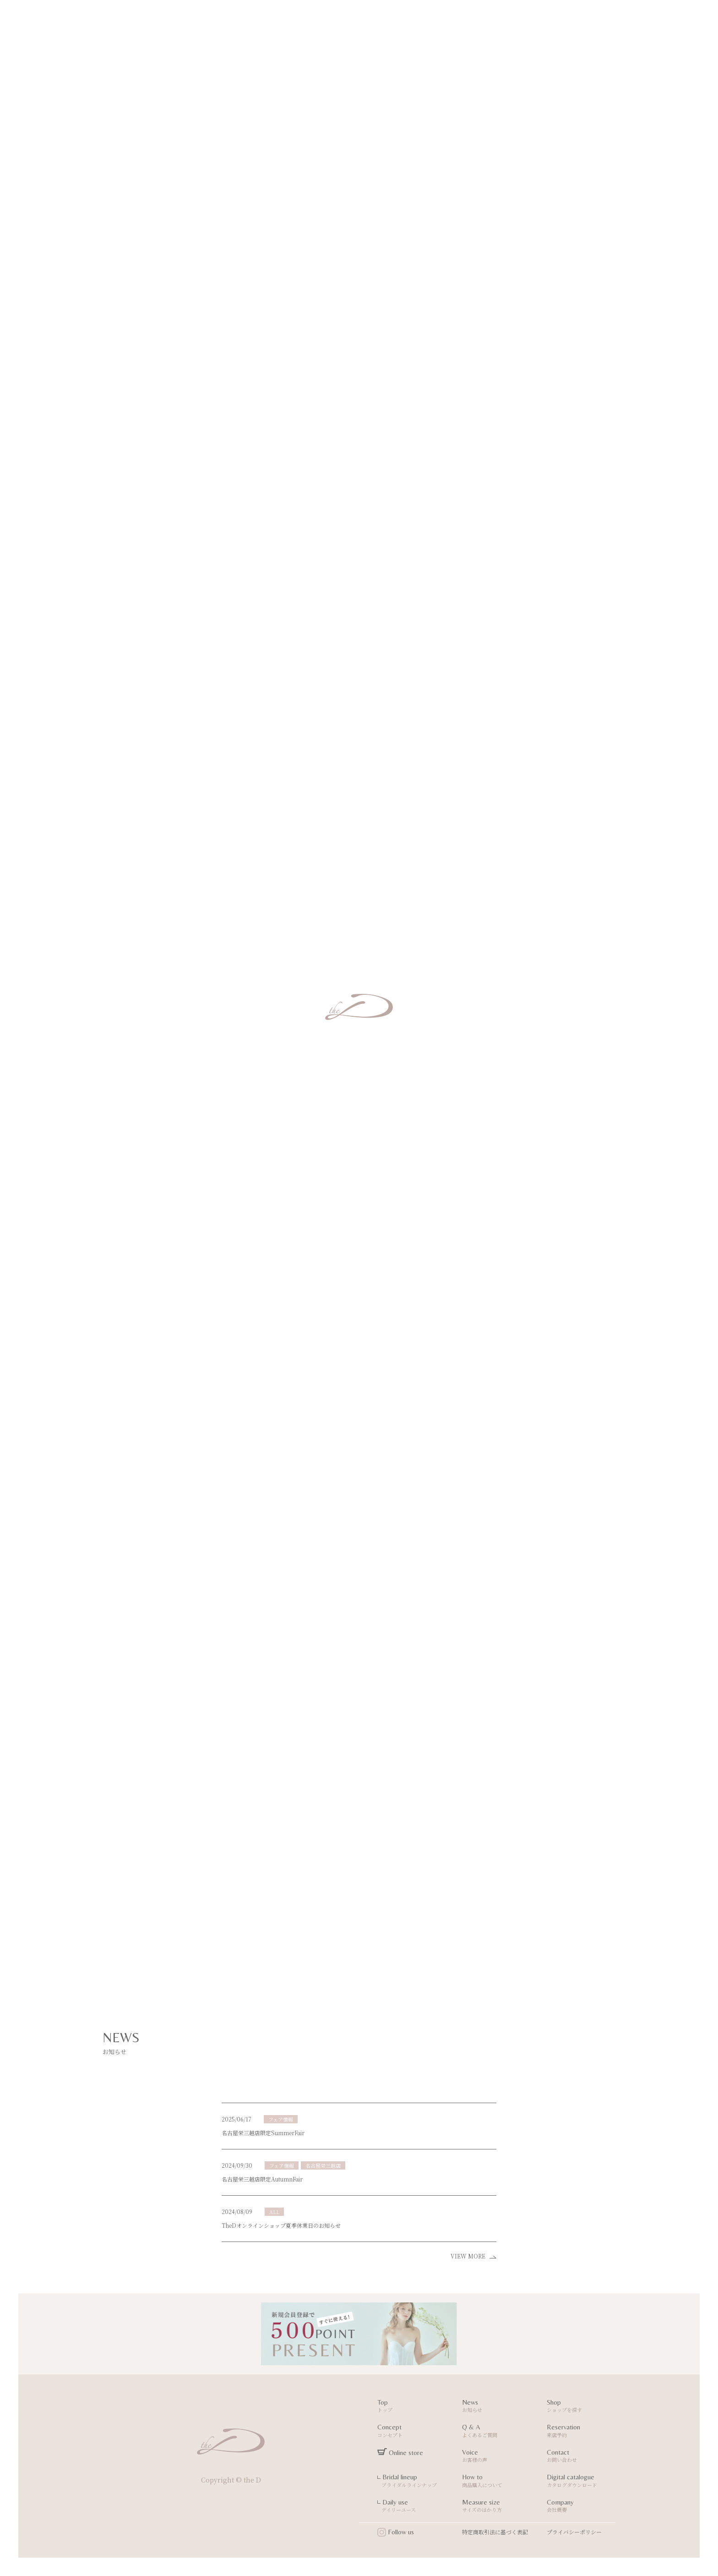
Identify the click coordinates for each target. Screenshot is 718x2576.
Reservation (582, 2432)
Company (582, 2507)
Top (412, 2407)
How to (497, 2482)
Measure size (497, 2507)
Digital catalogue (582, 2482)
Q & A (497, 2432)
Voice (497, 2457)
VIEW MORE (473, 2256)
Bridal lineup (412, 2482)
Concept (412, 2432)
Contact (582, 2457)
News (497, 2407)
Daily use (412, 2507)
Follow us (395, 2532)
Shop (582, 2407)
